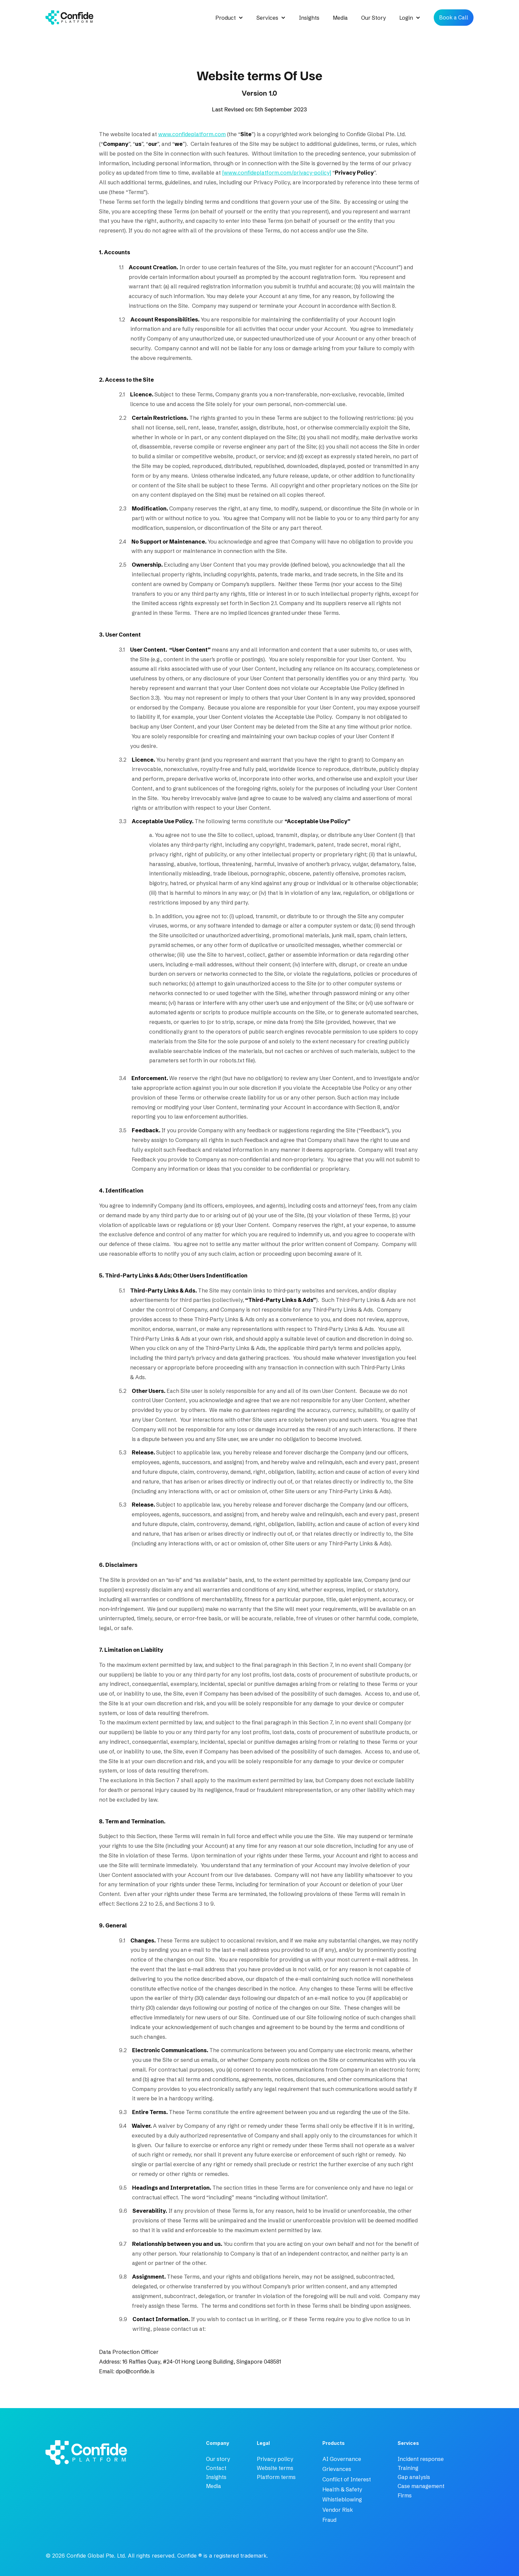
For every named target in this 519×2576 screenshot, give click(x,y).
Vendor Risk (337, 2509)
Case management (421, 2486)
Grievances (336, 2469)
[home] (69, 17)
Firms (405, 2495)
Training (408, 2468)
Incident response (421, 2459)
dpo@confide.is (135, 2371)
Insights (309, 17)
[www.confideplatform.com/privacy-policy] (276, 172)
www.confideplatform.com (192, 134)
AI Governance (341, 2459)
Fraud (329, 2519)
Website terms (275, 2468)
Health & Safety (342, 2489)
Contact (216, 2468)
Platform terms (276, 2477)
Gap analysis (414, 2477)
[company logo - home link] (55, 2453)
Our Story (373, 17)
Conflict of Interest (346, 2479)
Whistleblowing (342, 2499)
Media (340, 17)
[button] (229, 17)
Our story (218, 2459)
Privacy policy (275, 2459)
